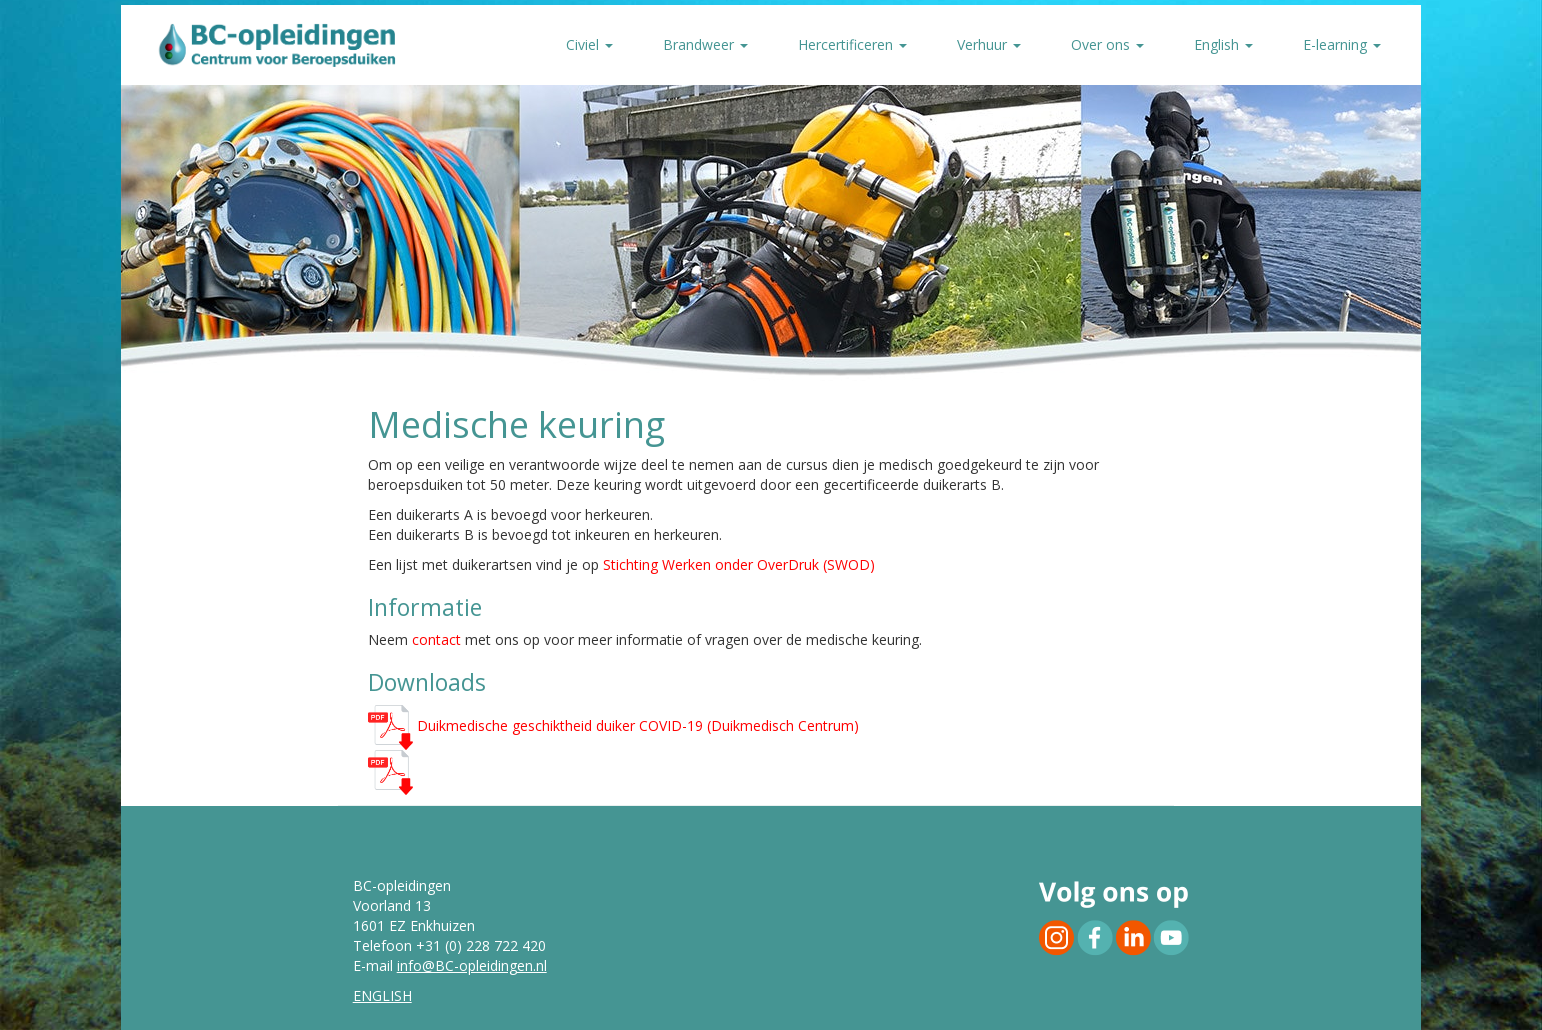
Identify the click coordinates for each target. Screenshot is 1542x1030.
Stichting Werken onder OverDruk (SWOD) (739, 564)
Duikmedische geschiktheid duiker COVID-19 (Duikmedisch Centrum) (613, 725)
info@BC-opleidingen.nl (472, 965)
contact (436, 639)
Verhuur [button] (989, 44)
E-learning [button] (1342, 44)
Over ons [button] (1107, 44)
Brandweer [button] (705, 44)
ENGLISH (382, 995)
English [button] (1223, 44)
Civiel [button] (589, 44)
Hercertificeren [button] (852, 44)
